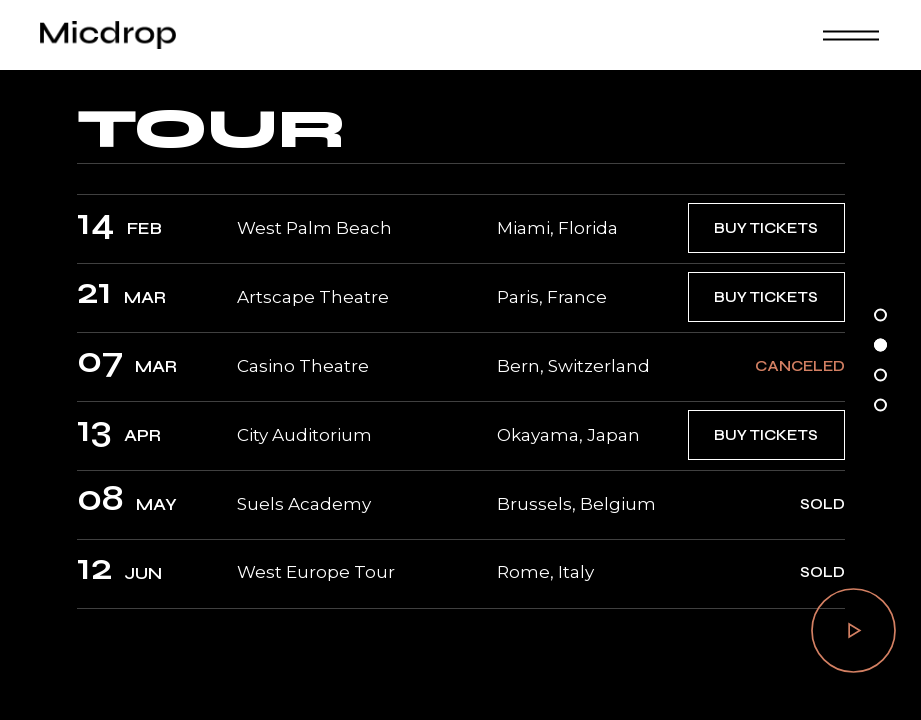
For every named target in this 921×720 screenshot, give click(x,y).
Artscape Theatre (313, 297)
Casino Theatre (303, 366)
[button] (880, 315)
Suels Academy (304, 504)
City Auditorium (304, 435)
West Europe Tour (316, 572)
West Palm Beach (314, 228)
